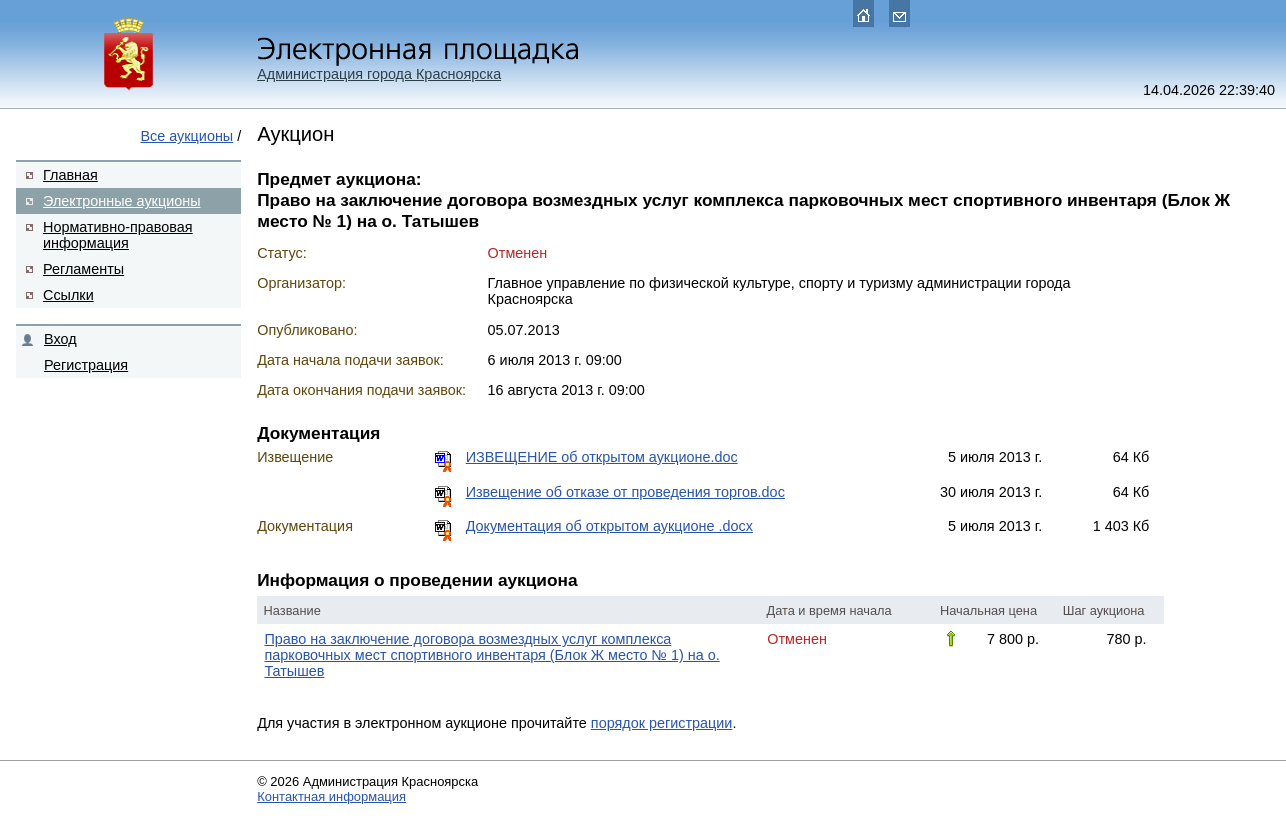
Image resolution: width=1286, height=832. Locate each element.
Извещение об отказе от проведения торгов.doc (625, 492)
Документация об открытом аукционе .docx (609, 526)
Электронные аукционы (121, 201)
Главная (70, 175)
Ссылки (68, 295)
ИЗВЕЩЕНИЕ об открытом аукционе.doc (602, 457)
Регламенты (83, 269)
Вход (60, 339)
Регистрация (86, 365)
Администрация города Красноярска (379, 74)
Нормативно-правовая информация (118, 235)
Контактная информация (331, 796)
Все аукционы (186, 136)
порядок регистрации (662, 723)
